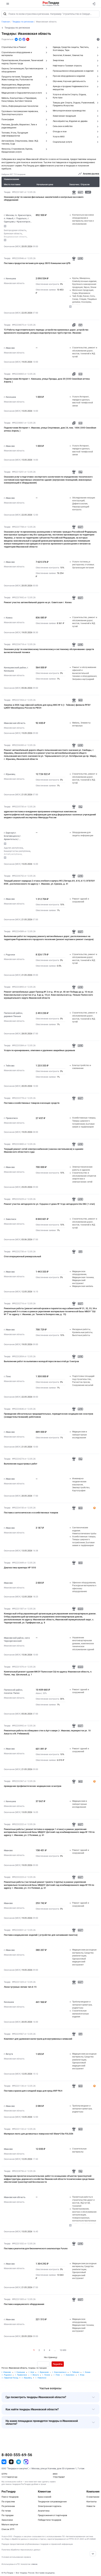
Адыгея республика (13, 848)
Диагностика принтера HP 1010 (20, 1567)
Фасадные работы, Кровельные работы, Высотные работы (82, 1332)
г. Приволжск (21, 2375)
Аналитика (43, 2510)
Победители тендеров (49, 2520)
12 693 (63, 2350)
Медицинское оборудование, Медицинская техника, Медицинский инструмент (83, 1277)
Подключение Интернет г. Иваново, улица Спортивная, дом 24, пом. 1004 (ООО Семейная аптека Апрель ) (50, 429)
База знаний (44, 2497)
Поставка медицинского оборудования (24, 2304)
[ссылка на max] (26, 2461)
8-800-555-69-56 (17, 2455)
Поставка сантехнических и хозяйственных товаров (31, 1512)
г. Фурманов (43, 2372)
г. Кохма (86, 2372)
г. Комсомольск (59, 2372)
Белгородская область (15, 230)
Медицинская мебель (82, 1286)
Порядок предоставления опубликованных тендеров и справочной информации (37, 2544)
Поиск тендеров (10, 2497)
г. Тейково (74, 2372)
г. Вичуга (35, 2375)
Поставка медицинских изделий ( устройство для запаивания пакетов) (41, 1935)
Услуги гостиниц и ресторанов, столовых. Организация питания (83, 565)
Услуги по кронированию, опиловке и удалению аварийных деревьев (39, 1050)
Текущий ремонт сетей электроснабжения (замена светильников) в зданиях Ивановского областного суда (44, 1150)
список (34, 2564)
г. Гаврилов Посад (10, 2378)
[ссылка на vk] (4, 2461)
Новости (90, 2506)
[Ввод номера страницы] (43, 2364)
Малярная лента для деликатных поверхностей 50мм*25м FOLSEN (38, 2133)
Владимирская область (15, 237)
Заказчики (7, 2520)
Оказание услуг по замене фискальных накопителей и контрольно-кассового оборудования (44, 198)
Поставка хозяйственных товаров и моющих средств (32, 1103)
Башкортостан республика (17, 851)
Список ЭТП (8, 2529)
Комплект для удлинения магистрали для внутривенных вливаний (38, 2039)
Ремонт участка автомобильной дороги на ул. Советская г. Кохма (38, 602)
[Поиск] (5, 14)
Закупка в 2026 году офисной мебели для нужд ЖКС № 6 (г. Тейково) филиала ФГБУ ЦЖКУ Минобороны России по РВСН (47, 706)
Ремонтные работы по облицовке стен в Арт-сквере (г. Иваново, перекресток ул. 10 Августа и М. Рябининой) (47, 1732)
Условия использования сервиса (16, 2557)
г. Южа (81, 2375)
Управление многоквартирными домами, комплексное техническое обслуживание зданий (83, 1643)
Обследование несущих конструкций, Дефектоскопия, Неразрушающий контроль (83, 504)
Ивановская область (14, 283)
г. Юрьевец (27, 2378)
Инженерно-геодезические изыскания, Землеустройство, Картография (81, 1484)
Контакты (91, 2501)
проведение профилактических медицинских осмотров (32, 1786)
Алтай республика (13, 854)
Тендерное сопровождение (52, 2501)
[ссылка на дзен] (11, 2461)
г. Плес (57, 2375)
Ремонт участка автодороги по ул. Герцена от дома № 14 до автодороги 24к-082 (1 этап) (49, 1204)
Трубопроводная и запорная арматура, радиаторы (82, 2005)
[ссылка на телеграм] (18, 2461)
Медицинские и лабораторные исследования (79, 1435)
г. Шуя (31, 2372)
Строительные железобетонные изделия (80, 2014)
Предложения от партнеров (52, 2515)
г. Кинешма (20, 2372)
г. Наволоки (41, 2378)
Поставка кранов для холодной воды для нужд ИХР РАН (33, 2090)
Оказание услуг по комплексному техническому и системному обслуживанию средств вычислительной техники (49, 651)
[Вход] (93, 3)
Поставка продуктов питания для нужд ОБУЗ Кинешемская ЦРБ (37, 263)
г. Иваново (6, 2372)
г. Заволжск (69, 2375)
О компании (92, 2497)
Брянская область (13, 233)
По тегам (6, 2510)
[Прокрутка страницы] (93, 2553)
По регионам (8, 2506)
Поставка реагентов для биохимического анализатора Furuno (36, 2248)
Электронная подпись (50, 2506)
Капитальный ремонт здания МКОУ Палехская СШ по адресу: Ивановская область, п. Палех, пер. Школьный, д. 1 (48, 1673)
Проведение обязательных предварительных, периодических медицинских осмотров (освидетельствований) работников (48, 1415)
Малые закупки (10, 2524)
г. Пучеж (46, 2375)
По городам (8, 2515)
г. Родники (6, 2375)
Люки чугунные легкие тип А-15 (20, 1987)
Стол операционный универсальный (22, 1256)
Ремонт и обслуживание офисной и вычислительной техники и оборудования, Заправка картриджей (84, 673)
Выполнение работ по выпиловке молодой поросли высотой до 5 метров (41, 1361)
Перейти (57, 2364)
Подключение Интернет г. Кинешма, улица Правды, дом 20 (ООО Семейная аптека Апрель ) (47, 380)
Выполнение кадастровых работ (20, 1463)
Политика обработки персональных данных (21, 2550)
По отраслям (8, 2501)
